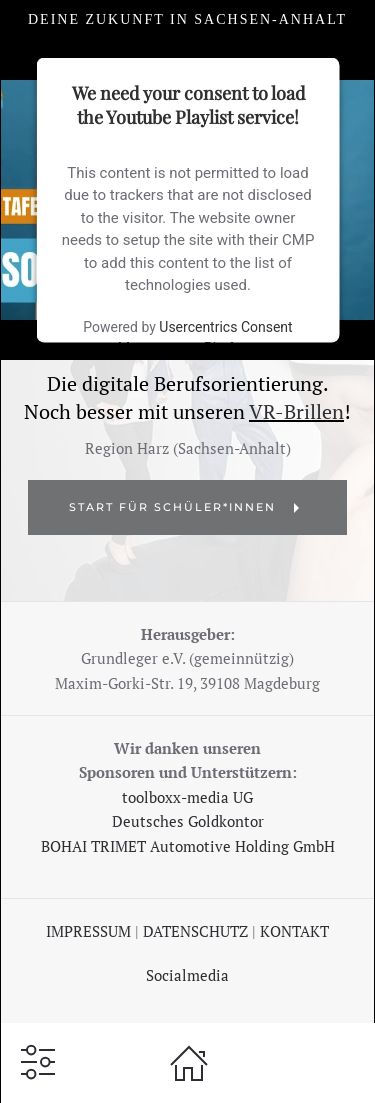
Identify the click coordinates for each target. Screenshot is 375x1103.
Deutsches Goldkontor (188, 821)
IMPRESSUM (88, 931)
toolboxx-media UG (187, 797)
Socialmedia (187, 975)
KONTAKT (294, 931)
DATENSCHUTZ (197, 931)
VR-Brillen (296, 411)
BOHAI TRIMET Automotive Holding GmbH (188, 846)
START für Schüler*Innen (187, 508)
